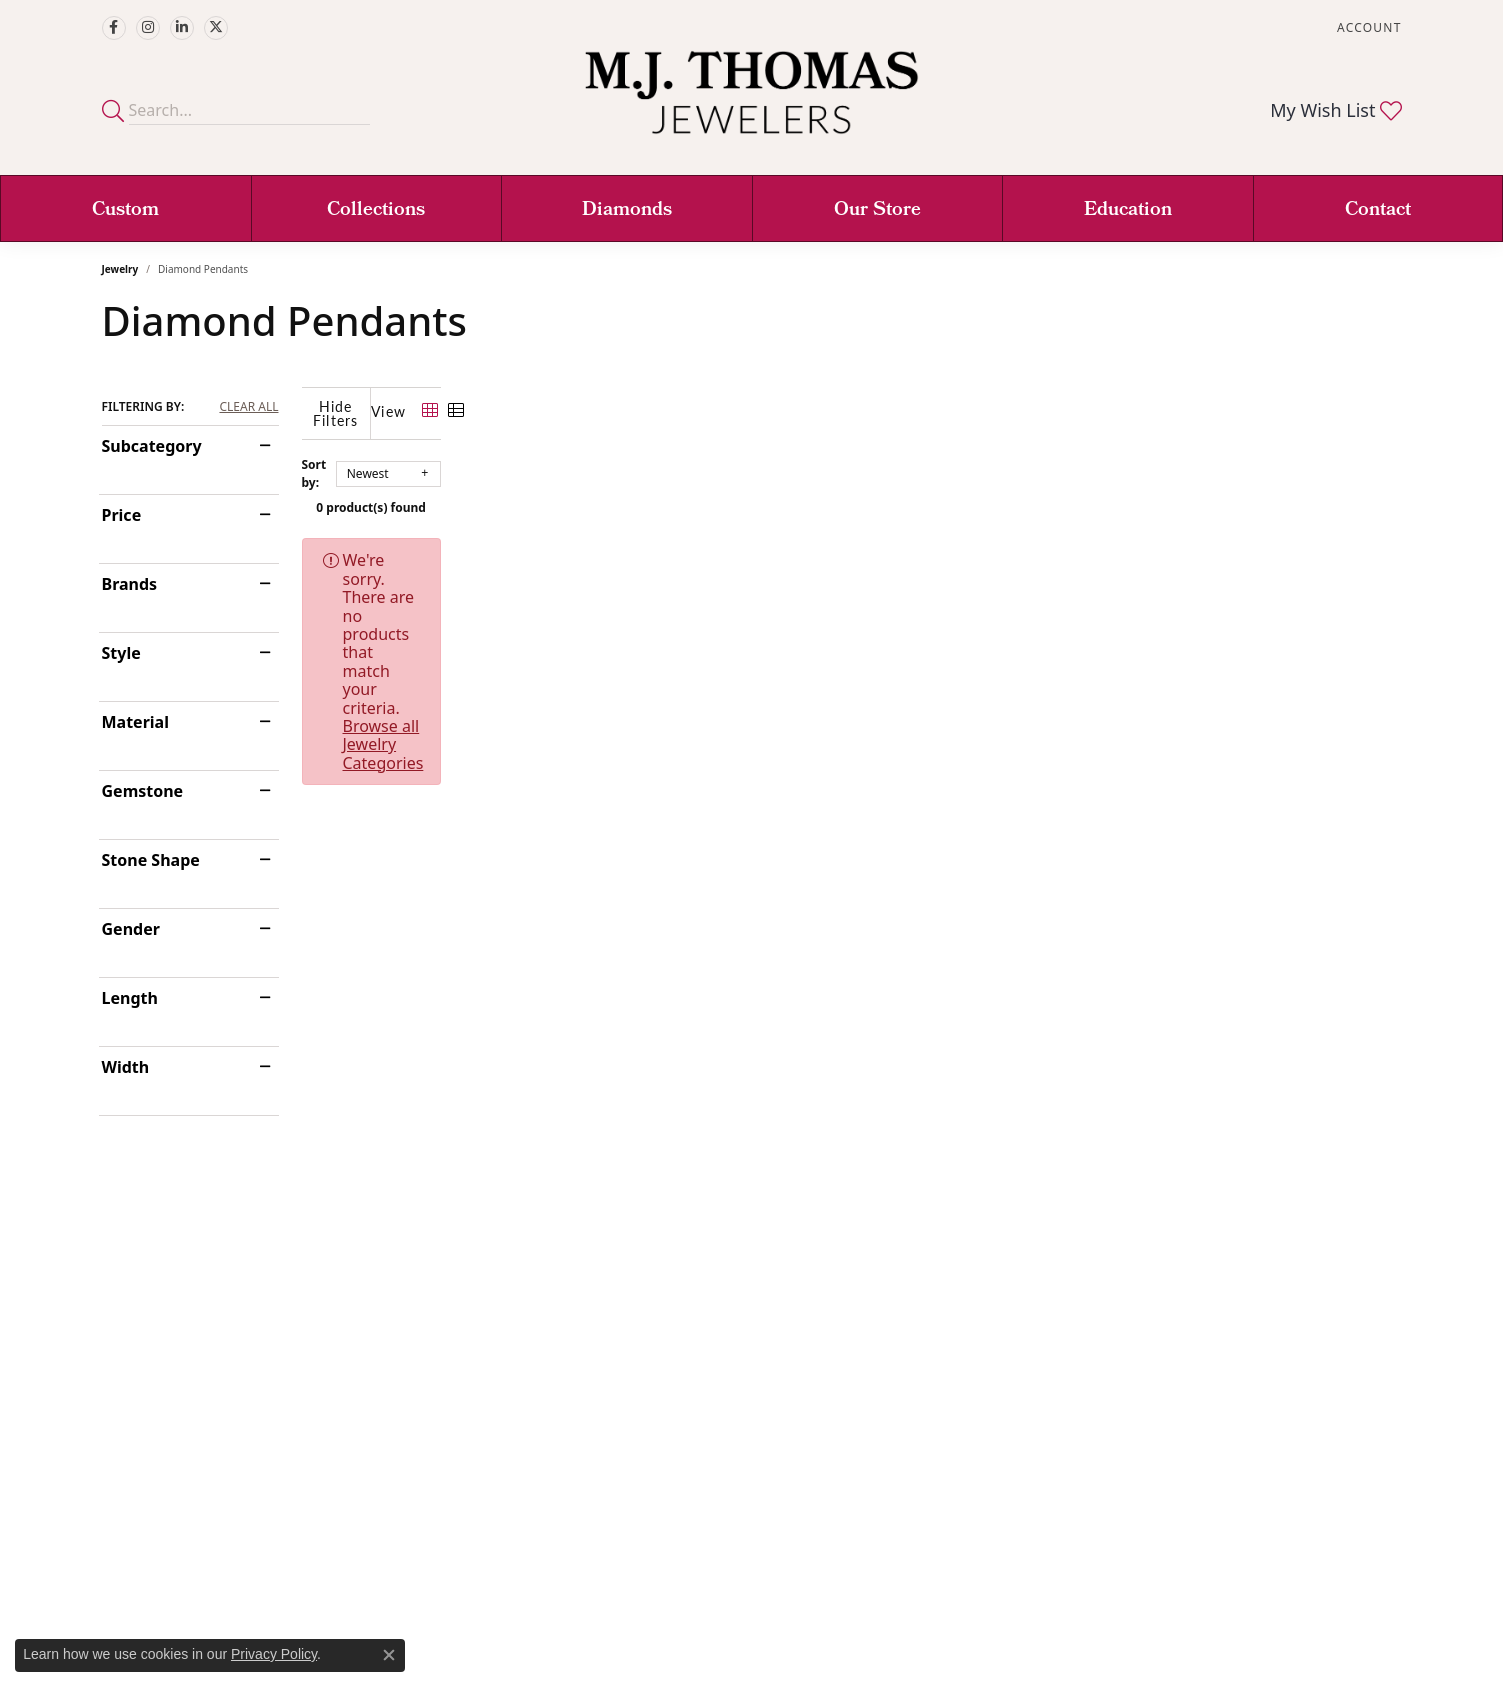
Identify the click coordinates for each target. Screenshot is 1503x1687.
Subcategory (152, 446)
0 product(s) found (852, 493)
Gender (131, 929)
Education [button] (1128, 211)
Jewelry (120, 269)
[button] (1367, 27)
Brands (130, 584)
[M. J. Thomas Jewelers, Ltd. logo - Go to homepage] (751, 102)
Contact (1378, 211)
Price (122, 515)
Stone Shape (151, 860)
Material (135, 722)
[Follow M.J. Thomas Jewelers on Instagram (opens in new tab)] (148, 28)
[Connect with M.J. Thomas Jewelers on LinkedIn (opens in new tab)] (182, 28)
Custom (125, 211)
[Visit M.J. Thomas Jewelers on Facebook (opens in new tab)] (114, 28)
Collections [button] (376, 211)
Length (130, 998)
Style (121, 653)
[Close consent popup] (389, 1655)
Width (126, 1067)
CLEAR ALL (248, 407)
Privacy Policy (274, 1654)
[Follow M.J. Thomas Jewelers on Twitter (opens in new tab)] (216, 28)
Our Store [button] (877, 211)
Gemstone (143, 791)
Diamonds (627, 211)
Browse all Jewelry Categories (900, 546)
